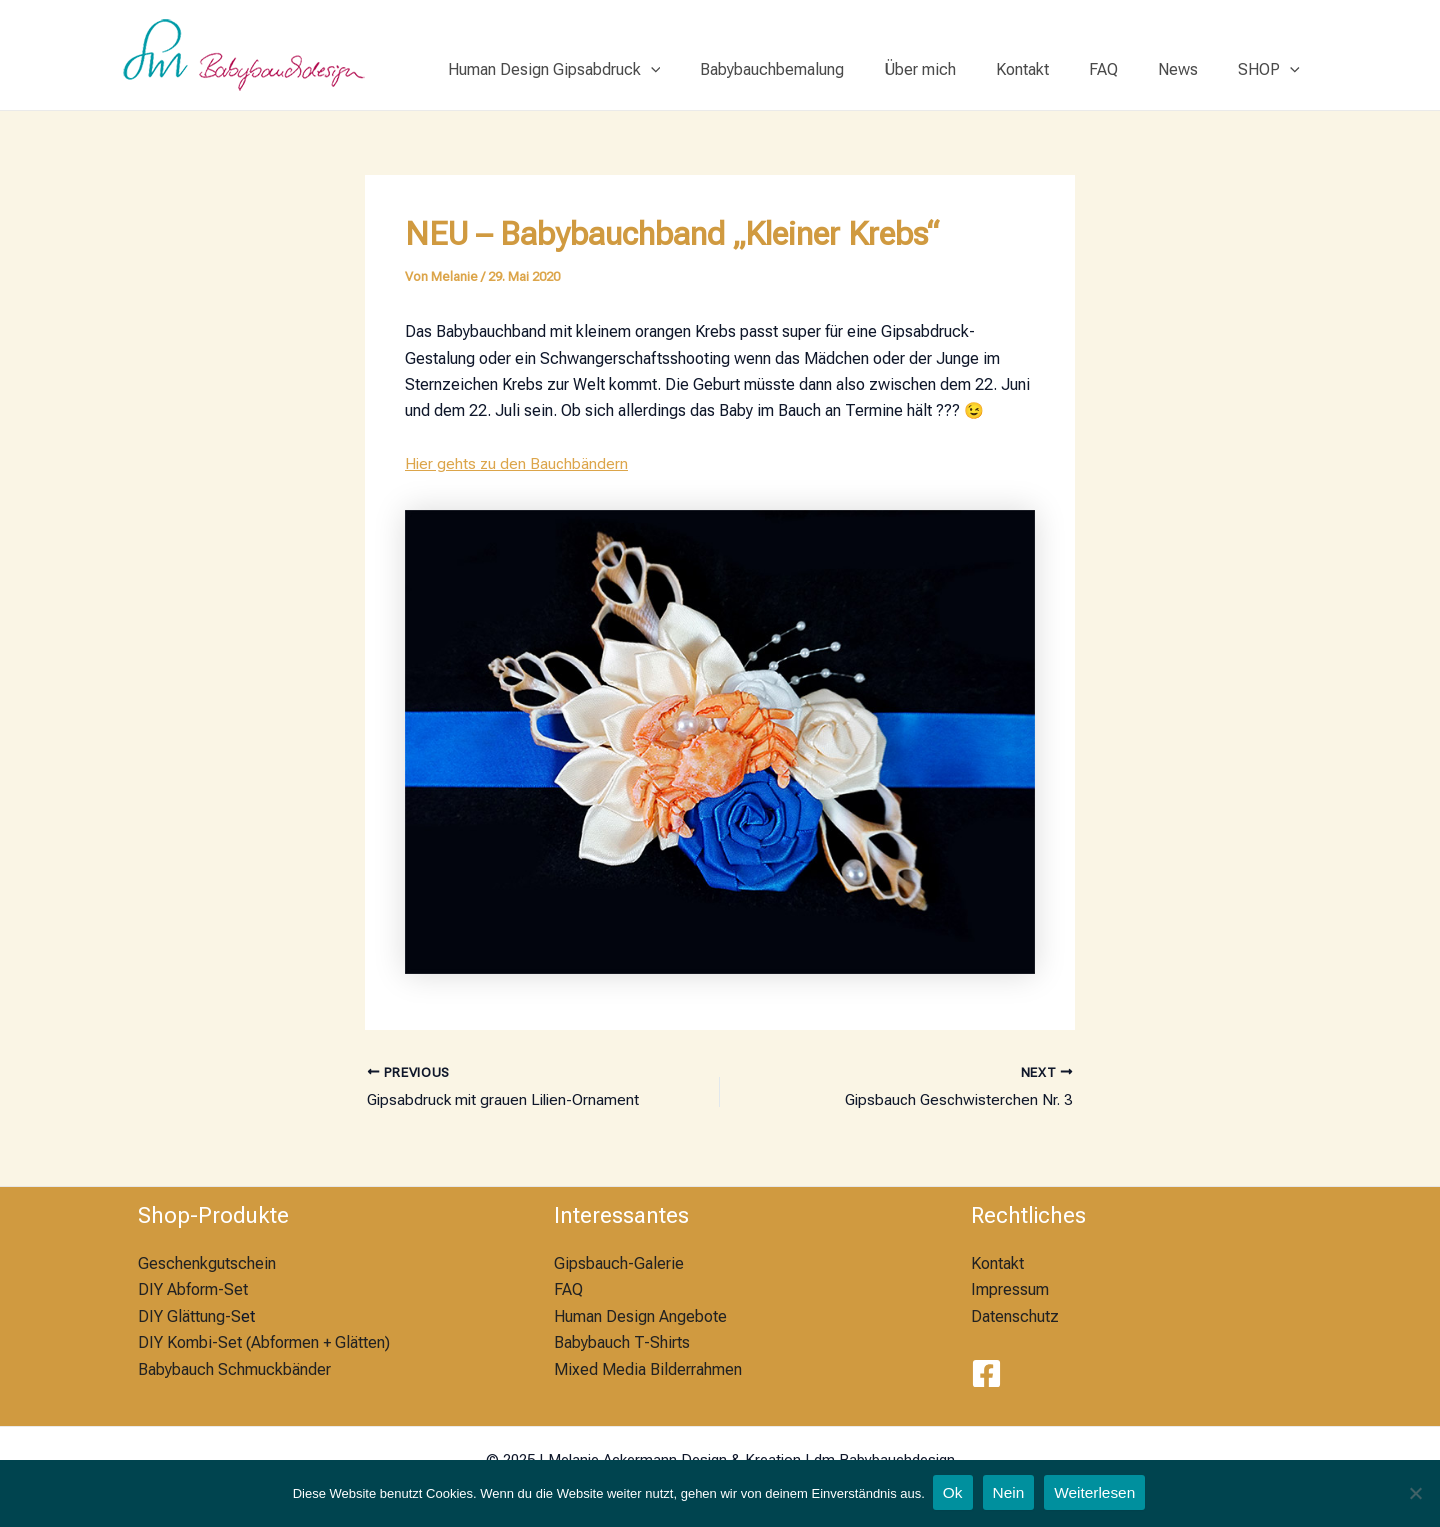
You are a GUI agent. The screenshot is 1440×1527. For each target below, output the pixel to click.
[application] (703, 70)
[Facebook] (986, 1374)
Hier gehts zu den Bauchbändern (518, 463)
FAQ (1123, 69)
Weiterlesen (1098, 1493)
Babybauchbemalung (816, 69)
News (1190, 69)
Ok (952, 1493)
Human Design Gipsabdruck (606, 70)
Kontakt (1050, 69)
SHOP (1273, 70)
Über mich (956, 69)
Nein (1009, 1493)
